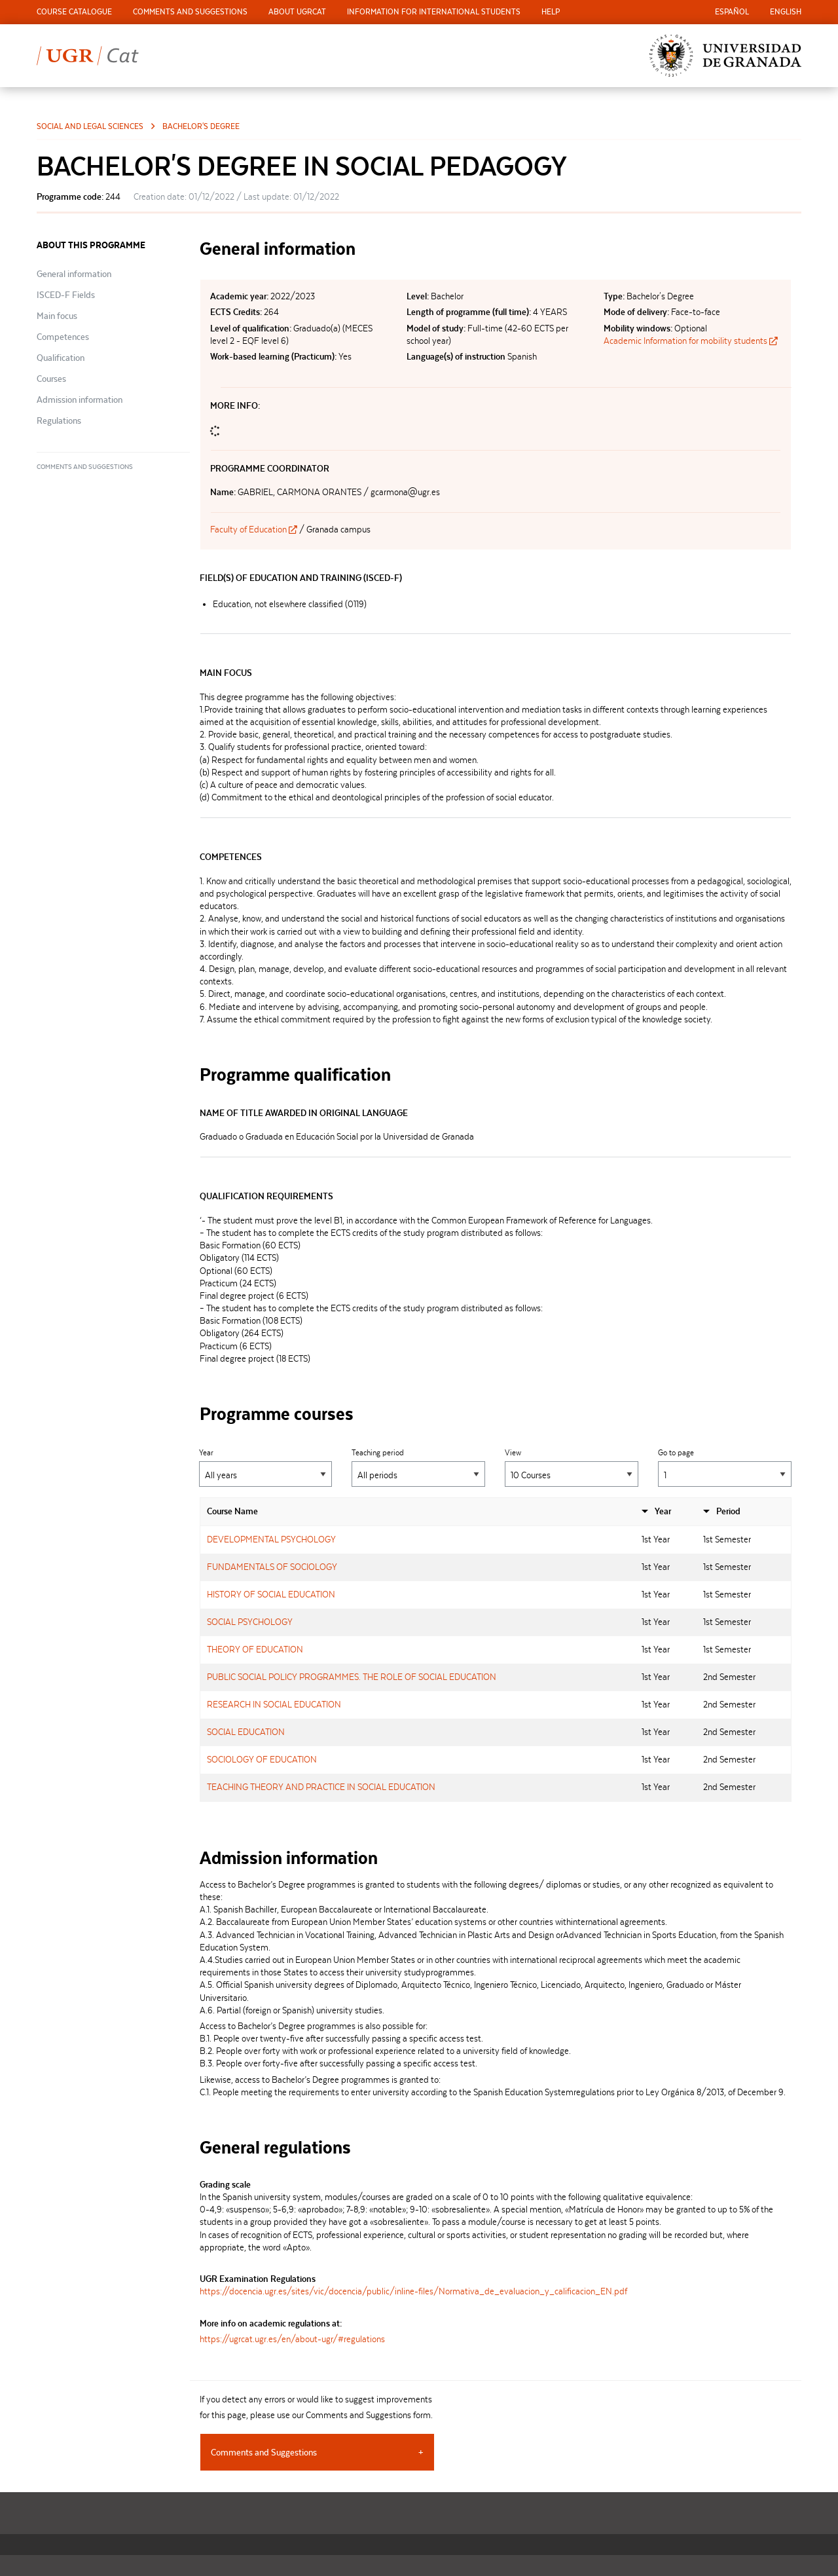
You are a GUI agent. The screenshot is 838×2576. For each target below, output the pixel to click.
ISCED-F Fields (66, 294)
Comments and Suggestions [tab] (264, 2452)
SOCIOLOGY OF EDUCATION (262, 1759)
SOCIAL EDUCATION (246, 1732)
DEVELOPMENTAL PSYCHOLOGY (271, 1539)
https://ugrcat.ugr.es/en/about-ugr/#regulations (292, 2339)
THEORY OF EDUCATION (255, 1649)
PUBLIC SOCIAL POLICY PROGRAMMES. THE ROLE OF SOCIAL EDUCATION (351, 1676)
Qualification (60, 357)
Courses (51, 378)
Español (732, 11)
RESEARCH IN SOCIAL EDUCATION (274, 1704)
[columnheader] (417, 1512)
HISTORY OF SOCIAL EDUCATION (271, 1594)
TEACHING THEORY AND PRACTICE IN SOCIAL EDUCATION (321, 1787)
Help (550, 11)
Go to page (725, 1467)
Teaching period (418, 1467)
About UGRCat (297, 11)
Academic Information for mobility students (691, 340)
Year (266, 1467)
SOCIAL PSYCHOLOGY (250, 1621)
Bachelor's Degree (201, 126)
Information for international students (433, 11)
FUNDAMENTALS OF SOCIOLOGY (272, 1566)
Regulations (59, 420)
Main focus (57, 315)
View (571, 1467)
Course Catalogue (74, 11)
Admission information (79, 399)
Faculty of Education (254, 529)
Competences (63, 336)
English (785, 11)
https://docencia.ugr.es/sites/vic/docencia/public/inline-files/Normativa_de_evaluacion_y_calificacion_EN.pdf (413, 2291)
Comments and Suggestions (190, 11)
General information (74, 274)
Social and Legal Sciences (90, 126)
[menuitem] (74, 12)
